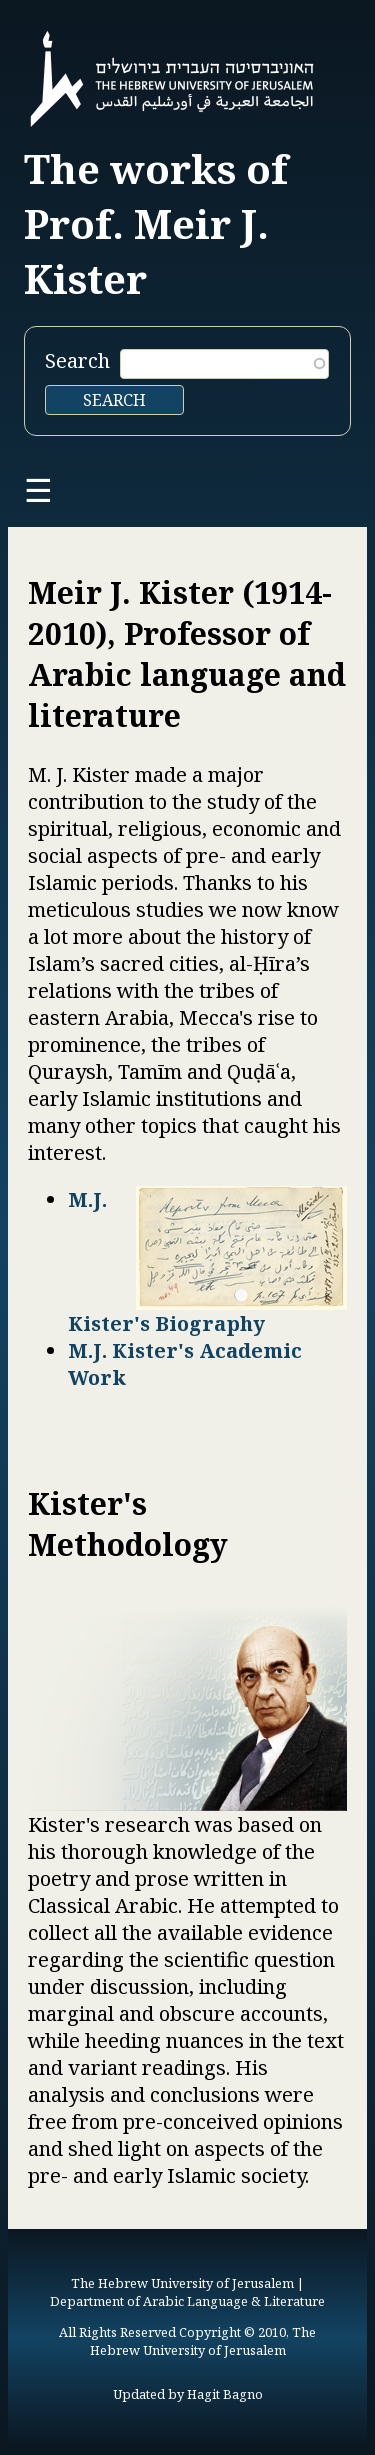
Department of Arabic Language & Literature (187, 2301)
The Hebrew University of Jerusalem (182, 2283)
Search (77, 360)
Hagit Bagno (225, 2394)
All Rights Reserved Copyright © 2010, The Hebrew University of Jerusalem (187, 2341)
